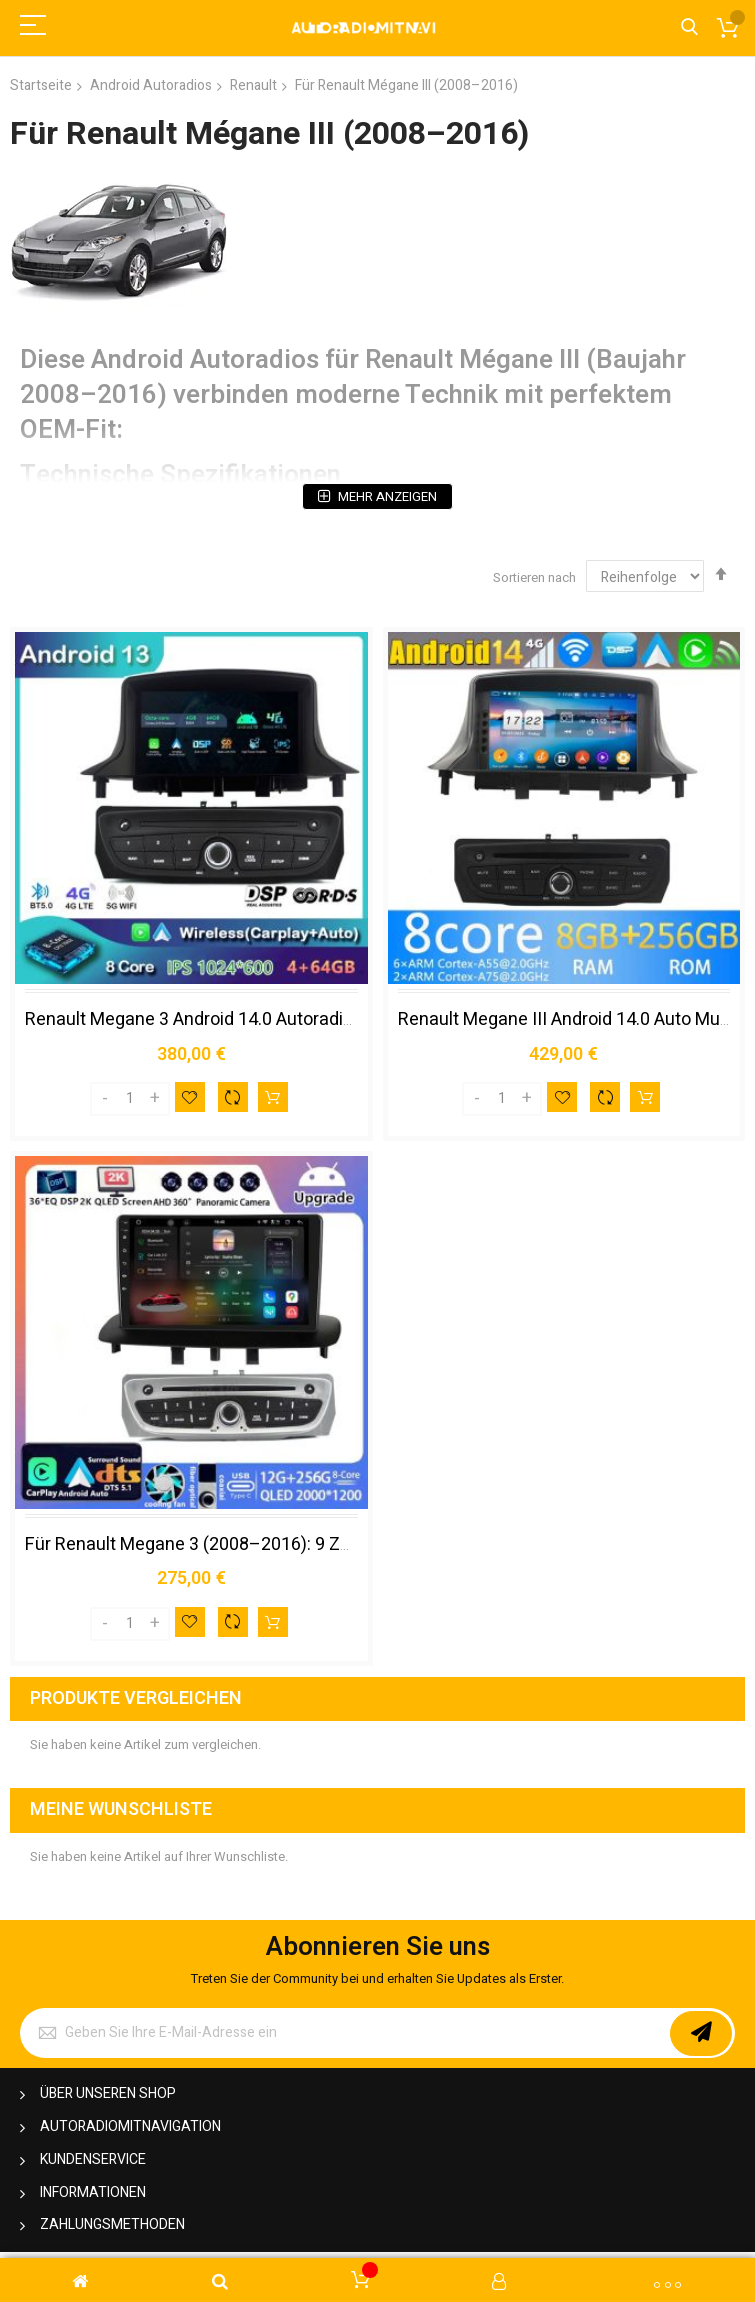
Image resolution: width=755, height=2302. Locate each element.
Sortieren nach (534, 577)
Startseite (41, 85)
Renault (253, 85)
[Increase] (155, 1099)
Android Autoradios (151, 85)
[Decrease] (105, 1099)
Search (689, 27)
